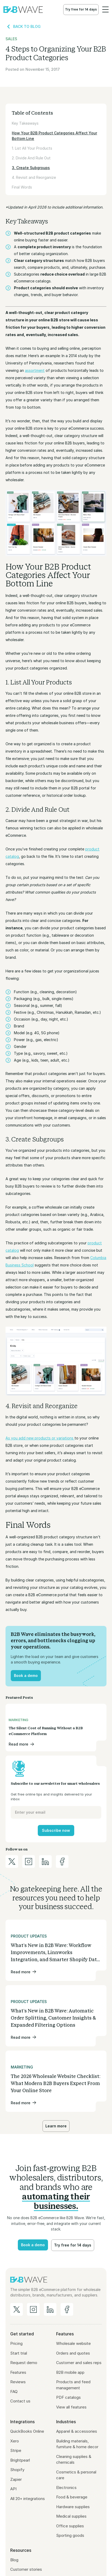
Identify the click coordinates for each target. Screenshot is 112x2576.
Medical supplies (71, 2516)
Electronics (66, 2487)
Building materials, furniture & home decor (77, 2444)
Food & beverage (71, 2496)
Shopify (17, 2469)
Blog (14, 2559)
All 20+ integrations (27, 2498)
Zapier (16, 2479)
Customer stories (26, 2569)
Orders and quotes (73, 2353)
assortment (35, 370)
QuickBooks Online (27, 2431)
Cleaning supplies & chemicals (73, 2459)
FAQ (14, 2391)
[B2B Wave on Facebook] (67, 2309)
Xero (14, 2440)
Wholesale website (73, 2343)
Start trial (18, 2353)
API (13, 2488)
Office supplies (70, 2525)
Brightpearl (20, 2460)
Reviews (18, 2381)
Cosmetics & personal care (76, 2475)
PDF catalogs (68, 2397)
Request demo (23, 2362)
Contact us (20, 2400)
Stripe (15, 2450)
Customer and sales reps (79, 2362)
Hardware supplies (73, 2506)
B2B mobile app (70, 2372)
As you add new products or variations (40, 1438)
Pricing (16, 2343)
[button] (105, 9)
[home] (23, 9)
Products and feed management (73, 2384)
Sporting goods (70, 2535)
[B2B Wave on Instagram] (33, 2309)
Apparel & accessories (76, 2431)
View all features (71, 2407)
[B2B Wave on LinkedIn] (50, 2309)
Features (18, 2372)
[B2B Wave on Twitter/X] (16, 2309)
